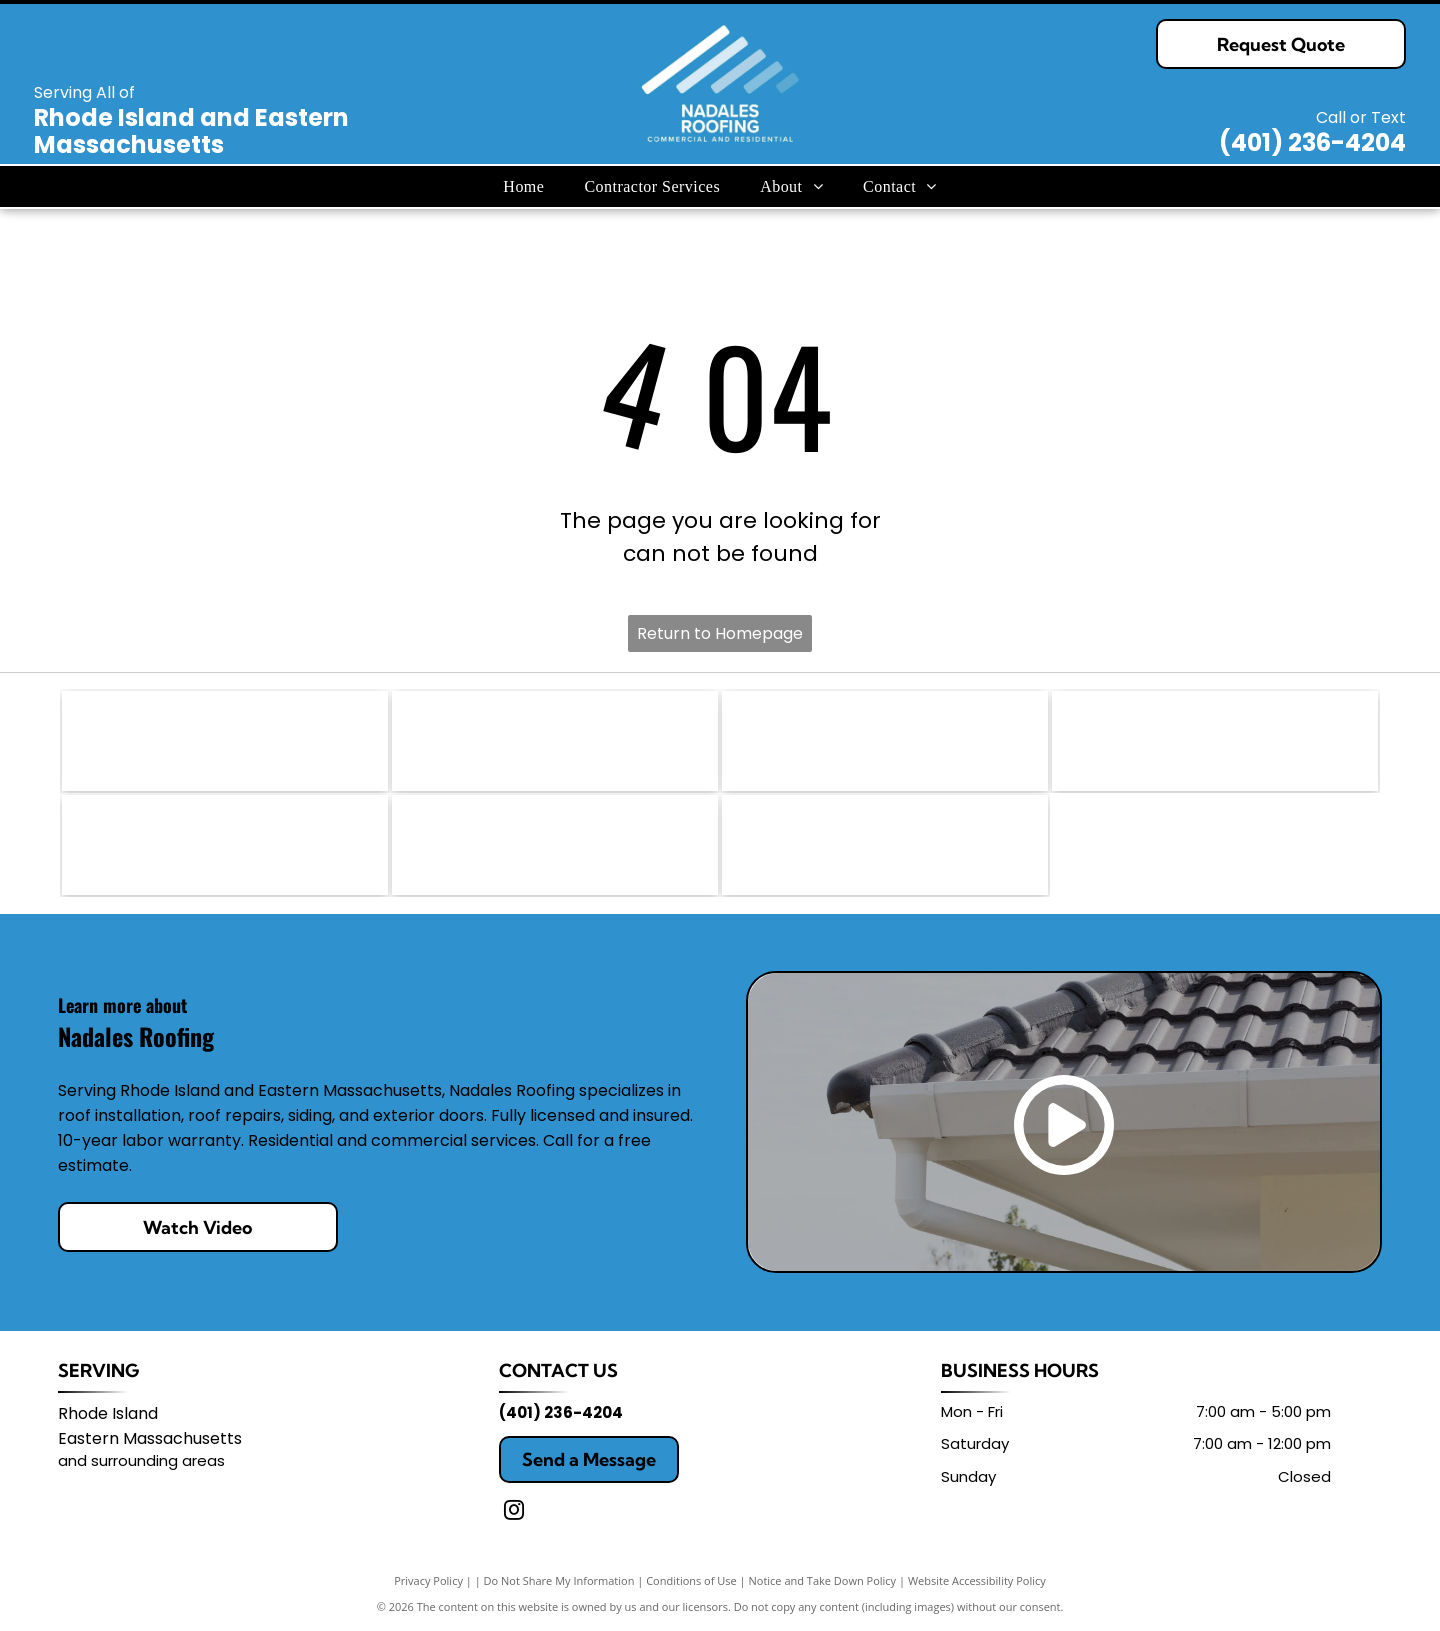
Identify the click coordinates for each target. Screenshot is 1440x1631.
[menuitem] (523, 186)
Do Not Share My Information (559, 1580)
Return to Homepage (720, 633)
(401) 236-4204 (1312, 142)
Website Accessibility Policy (977, 1580)
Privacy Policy (428, 1580)
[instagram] (514, 1512)
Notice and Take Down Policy (823, 1580)
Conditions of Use (691, 1580)
